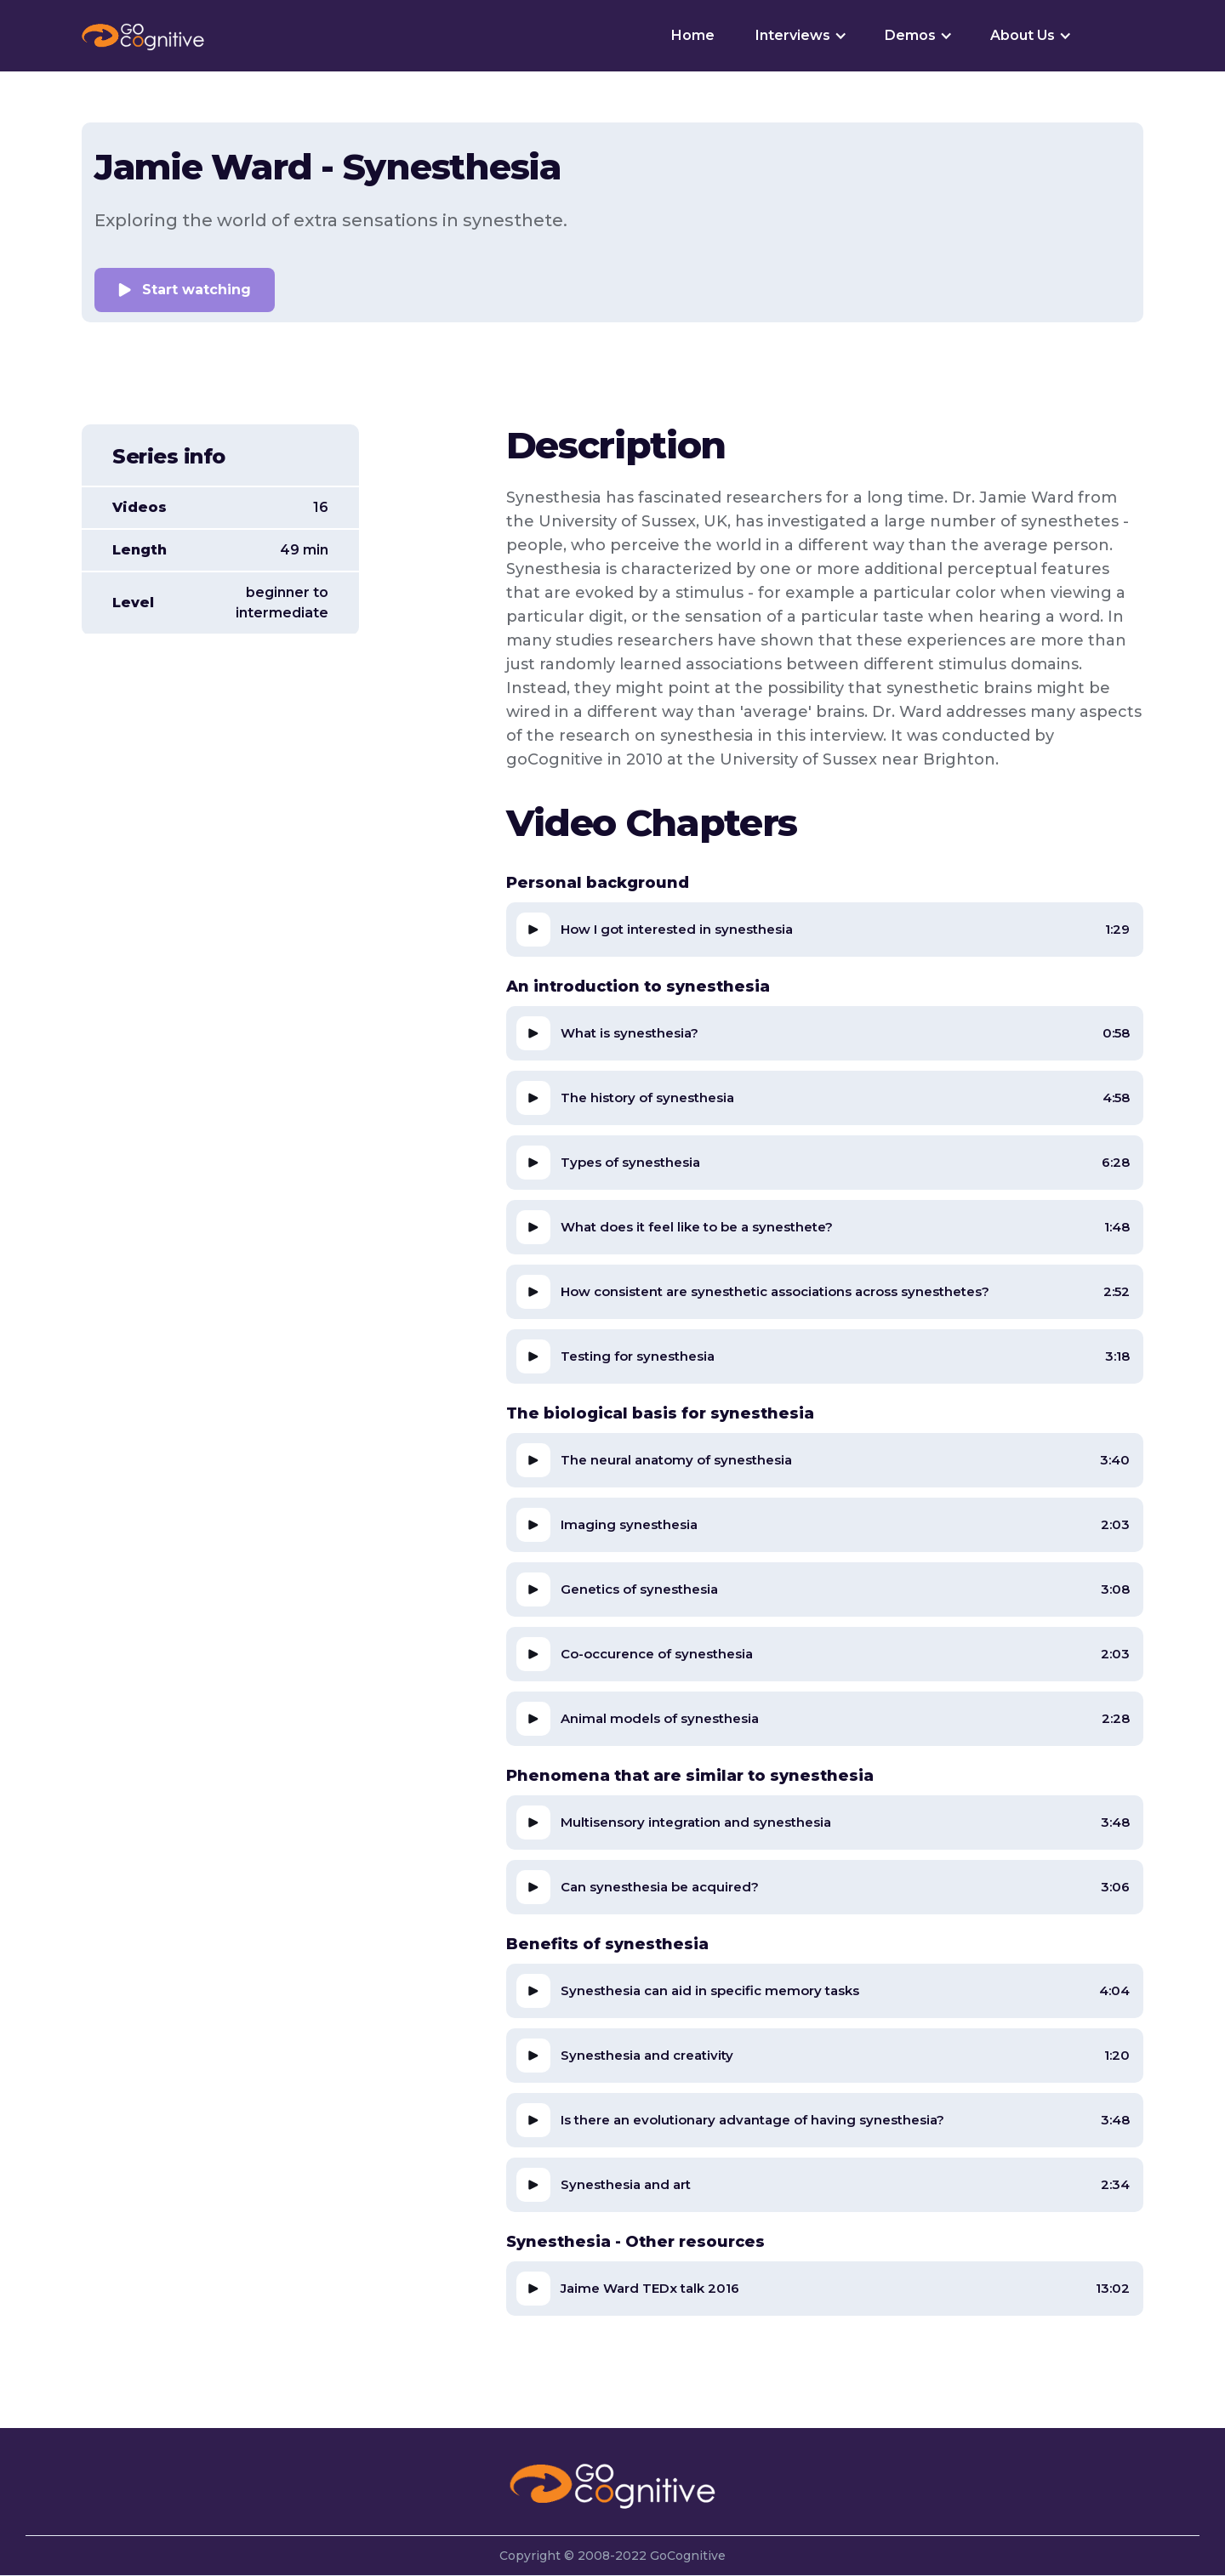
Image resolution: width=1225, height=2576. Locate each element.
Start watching (196, 289)
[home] (143, 35)
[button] (799, 35)
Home (693, 35)
